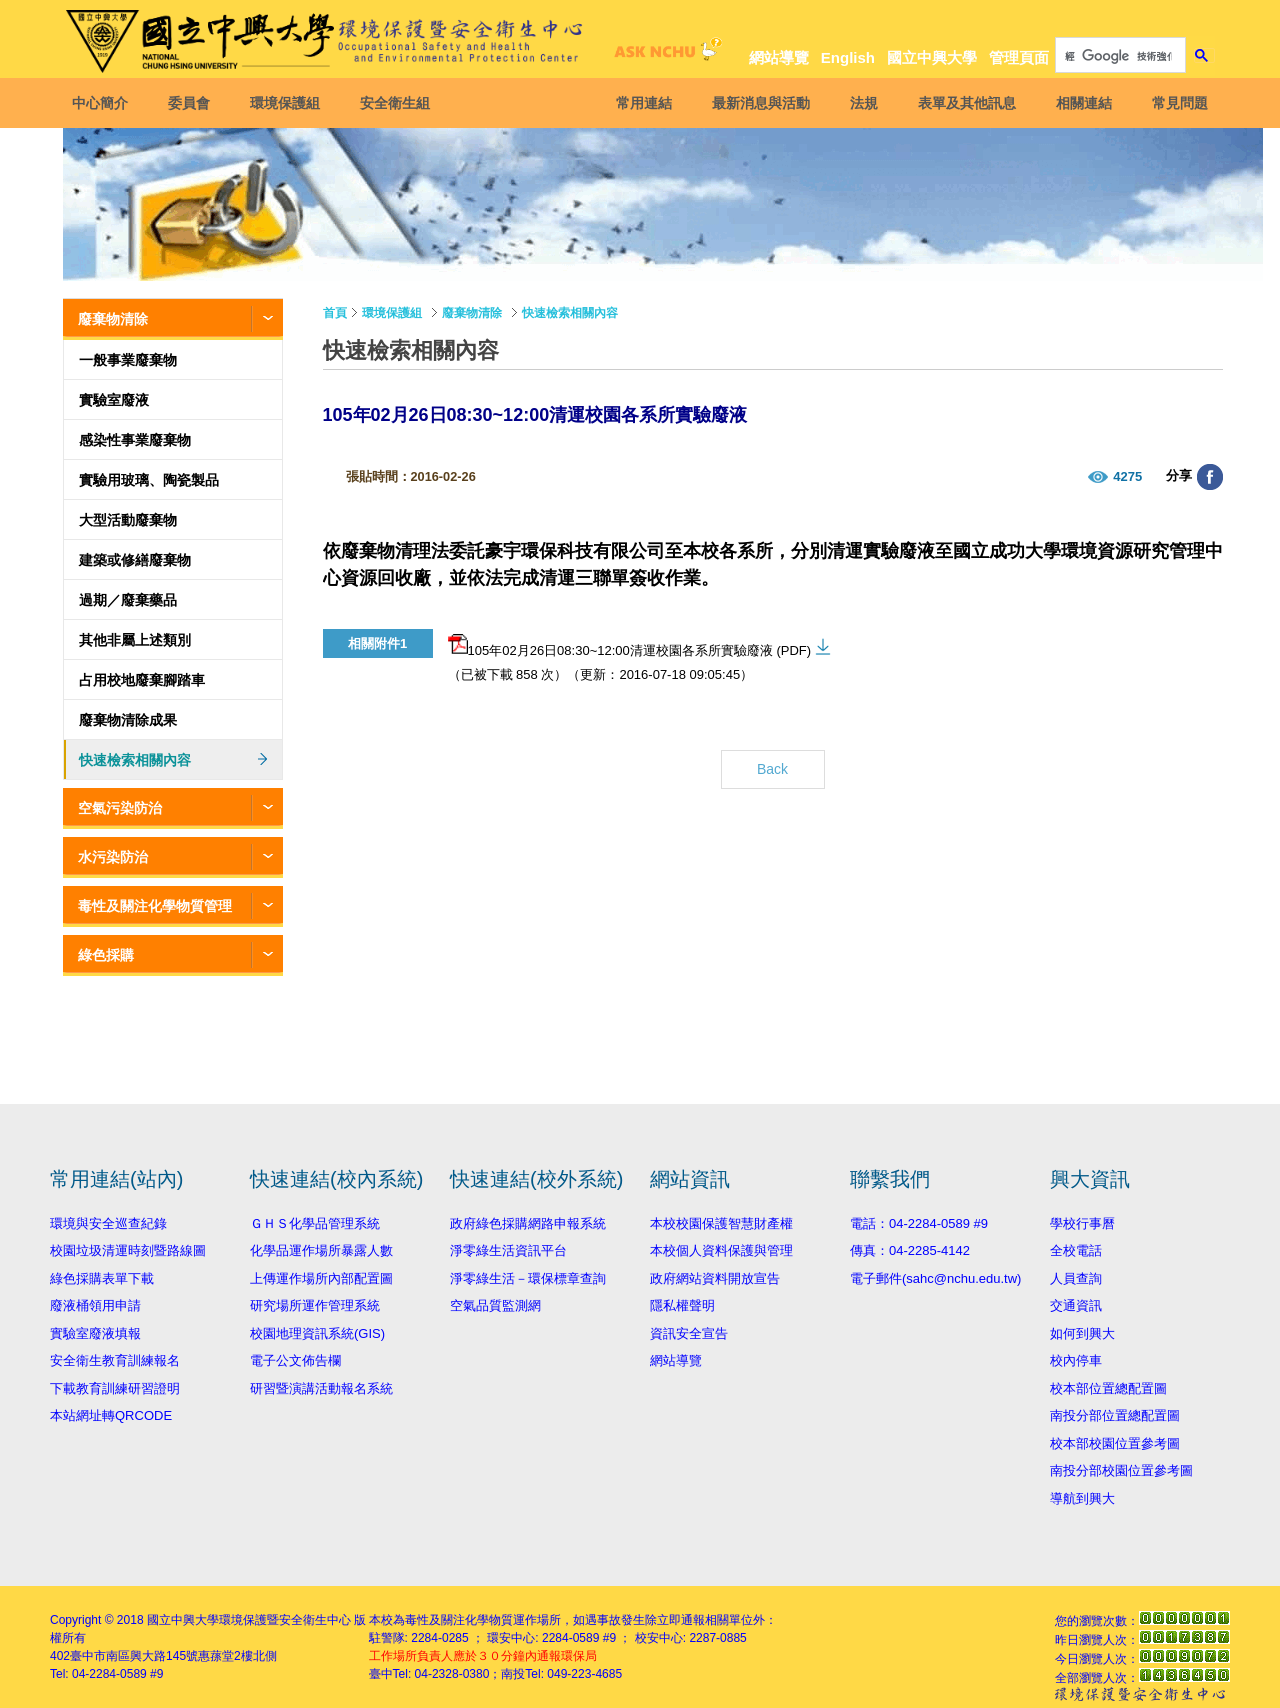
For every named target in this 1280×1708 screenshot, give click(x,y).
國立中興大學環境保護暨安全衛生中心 (249, 1620)
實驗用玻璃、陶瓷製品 (149, 480)
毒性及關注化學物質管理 (155, 906)
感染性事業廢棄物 (135, 440)
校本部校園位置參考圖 (1115, 1443)
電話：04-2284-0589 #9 (919, 1223)
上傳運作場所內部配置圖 (321, 1278)
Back (772, 769)
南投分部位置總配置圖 (1115, 1415)
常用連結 (641, 103)
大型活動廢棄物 (128, 520)
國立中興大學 (932, 57)
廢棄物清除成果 (128, 720)
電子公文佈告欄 (295, 1360)
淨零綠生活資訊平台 (508, 1250)
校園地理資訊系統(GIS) (317, 1333)
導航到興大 (1082, 1498)
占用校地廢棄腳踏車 (142, 680)
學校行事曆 (1082, 1223)
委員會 (192, 103)
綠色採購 (106, 955)
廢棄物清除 (113, 319)
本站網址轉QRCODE (111, 1415)
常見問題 (1177, 103)
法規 (861, 103)
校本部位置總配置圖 (1108, 1388)
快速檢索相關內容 (135, 760)
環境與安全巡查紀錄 (108, 1223)
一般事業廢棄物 (128, 360)
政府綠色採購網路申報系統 (528, 1223)
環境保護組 (288, 103)
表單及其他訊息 (964, 103)
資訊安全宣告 (689, 1333)
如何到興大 (1082, 1333)
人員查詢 (1076, 1278)
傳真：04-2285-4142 (910, 1250)
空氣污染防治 (120, 808)
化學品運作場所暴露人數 (321, 1250)
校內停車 (1076, 1360)
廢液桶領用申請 (95, 1305)
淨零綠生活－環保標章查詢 (528, 1278)
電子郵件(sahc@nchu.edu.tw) (935, 1278)
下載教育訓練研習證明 (115, 1388)
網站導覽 (779, 57)
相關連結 (1081, 103)
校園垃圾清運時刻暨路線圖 (128, 1250)
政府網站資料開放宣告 (715, 1278)
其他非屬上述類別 (135, 640)
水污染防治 (113, 857)
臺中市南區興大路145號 (134, 1656)
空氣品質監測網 (495, 1305)
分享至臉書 (1210, 477)
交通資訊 (1076, 1305)
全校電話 (1076, 1250)
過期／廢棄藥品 (128, 600)
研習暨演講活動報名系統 (321, 1388)
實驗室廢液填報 (95, 1333)
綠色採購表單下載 (102, 1278)
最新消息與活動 (758, 103)
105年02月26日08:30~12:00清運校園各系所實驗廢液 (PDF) (630, 646)
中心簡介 (103, 103)
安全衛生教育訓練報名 (115, 1360)
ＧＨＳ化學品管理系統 (315, 1223)
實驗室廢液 (114, 400)
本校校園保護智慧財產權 (721, 1223)
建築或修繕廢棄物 (135, 560)
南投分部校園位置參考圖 (1121, 1470)
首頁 (335, 313)
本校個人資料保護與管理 (721, 1250)
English (848, 57)
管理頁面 (1019, 57)
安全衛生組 (398, 103)
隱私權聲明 (682, 1305)
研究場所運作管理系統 (315, 1305)
